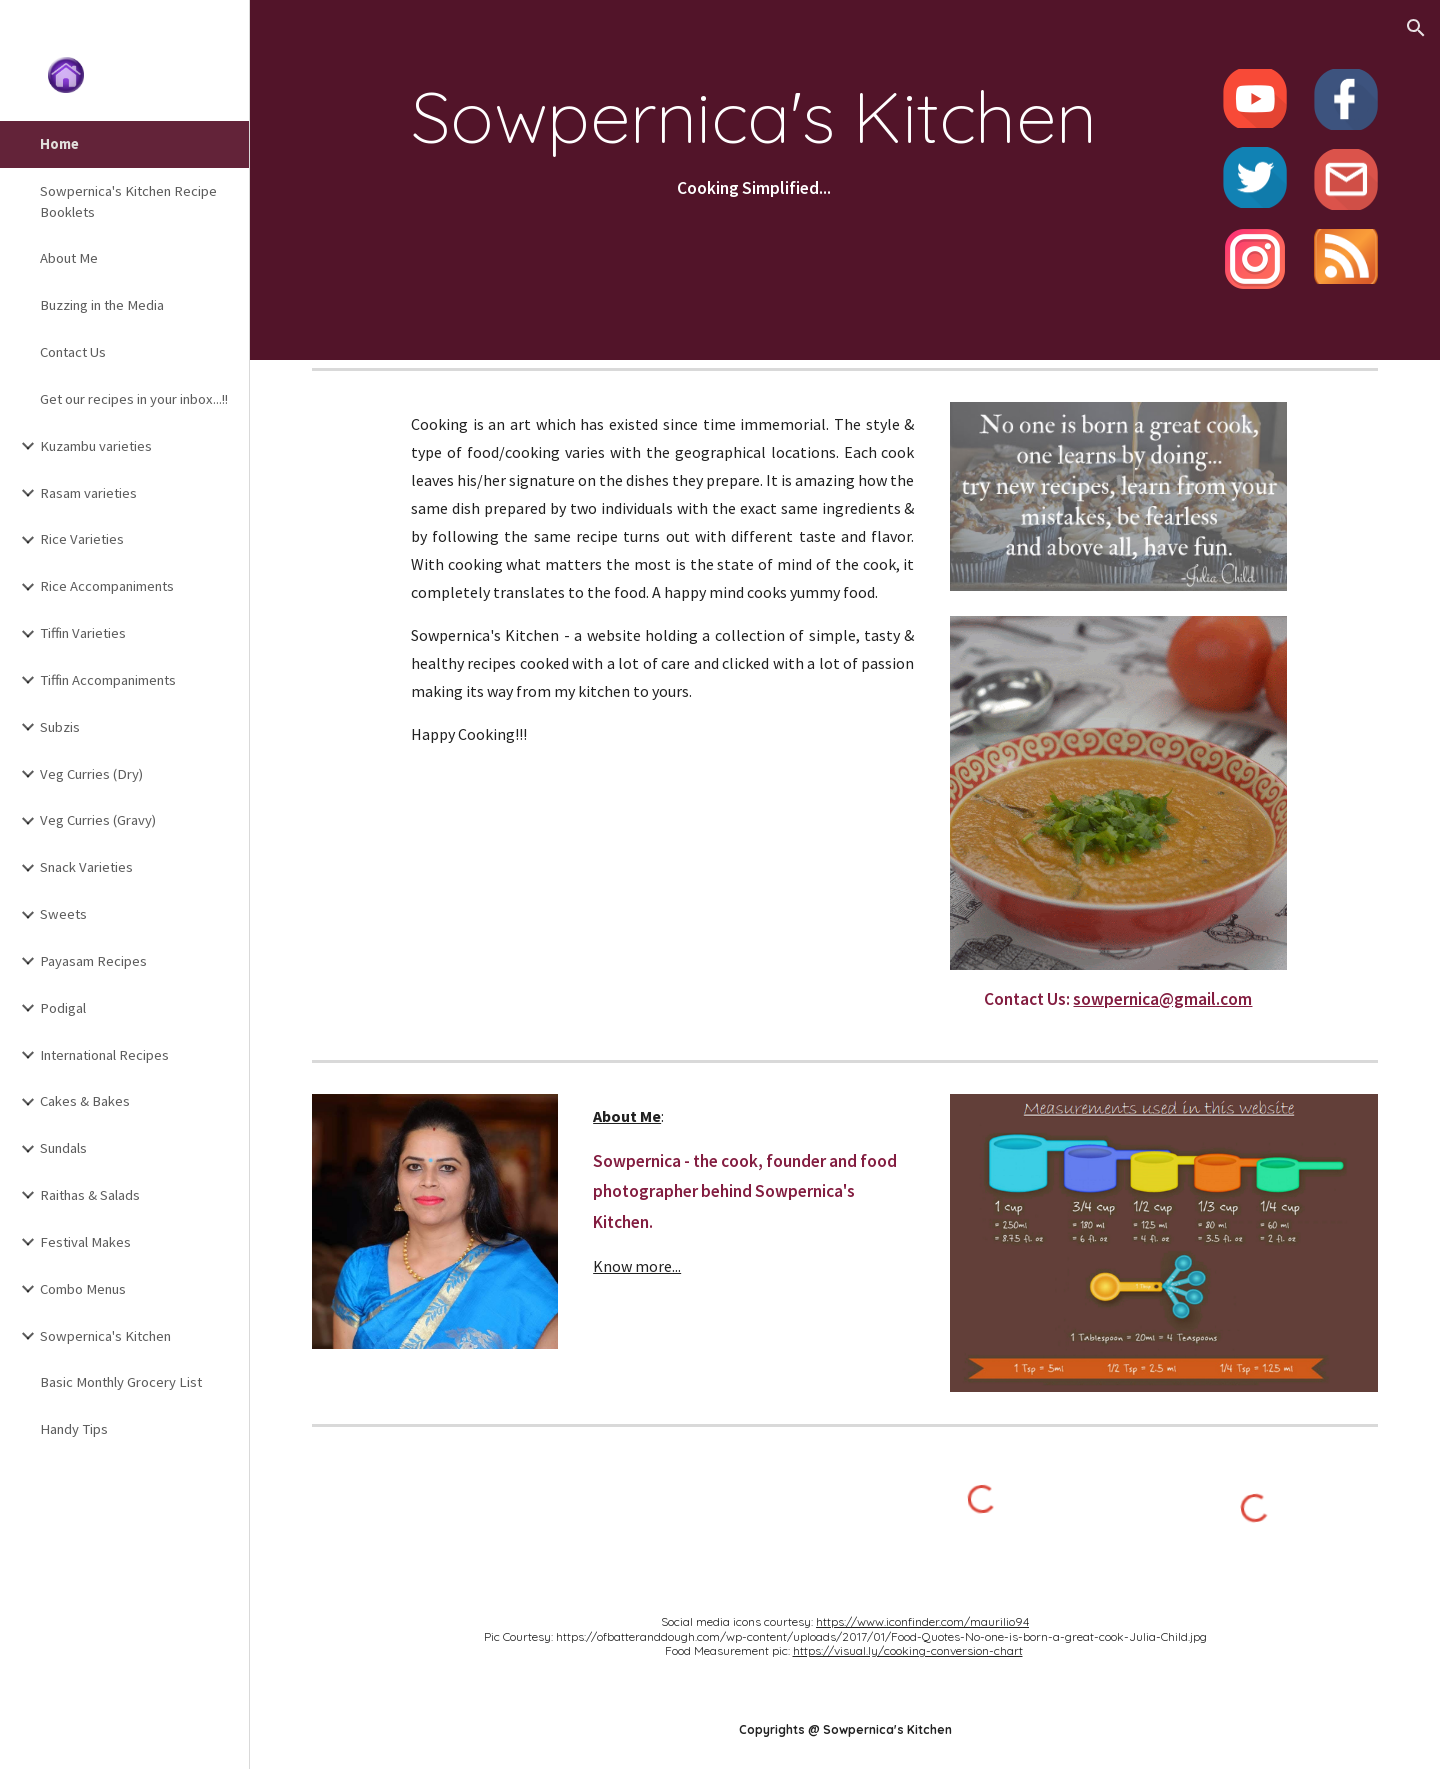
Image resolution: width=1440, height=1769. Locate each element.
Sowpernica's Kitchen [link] (105, 1336)
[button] (1416, 28)
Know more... (637, 1266)
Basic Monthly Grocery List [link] (121, 1382)
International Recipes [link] (104, 1055)
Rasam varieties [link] (88, 493)
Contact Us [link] (73, 352)
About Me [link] (69, 258)
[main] (754, 140)
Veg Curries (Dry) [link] (91, 774)
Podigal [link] (63, 1008)
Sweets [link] (63, 914)
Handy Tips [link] (74, 1429)
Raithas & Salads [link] (90, 1195)
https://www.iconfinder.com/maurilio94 (922, 1621)
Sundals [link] (63, 1148)
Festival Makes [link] (85, 1242)
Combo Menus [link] (83, 1289)
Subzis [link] (60, 727)
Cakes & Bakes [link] (85, 1101)
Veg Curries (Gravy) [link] (98, 820)
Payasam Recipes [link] (93, 961)
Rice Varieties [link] (82, 539)
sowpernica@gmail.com (1162, 999)
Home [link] (59, 144)
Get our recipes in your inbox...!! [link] (134, 399)
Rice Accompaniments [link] (107, 586)
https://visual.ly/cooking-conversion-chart (908, 1650)
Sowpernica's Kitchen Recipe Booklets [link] (128, 201)
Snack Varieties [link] (86, 867)
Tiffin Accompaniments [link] (108, 680)
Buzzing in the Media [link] (102, 305)
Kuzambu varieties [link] (96, 446)
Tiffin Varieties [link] (83, 633)
